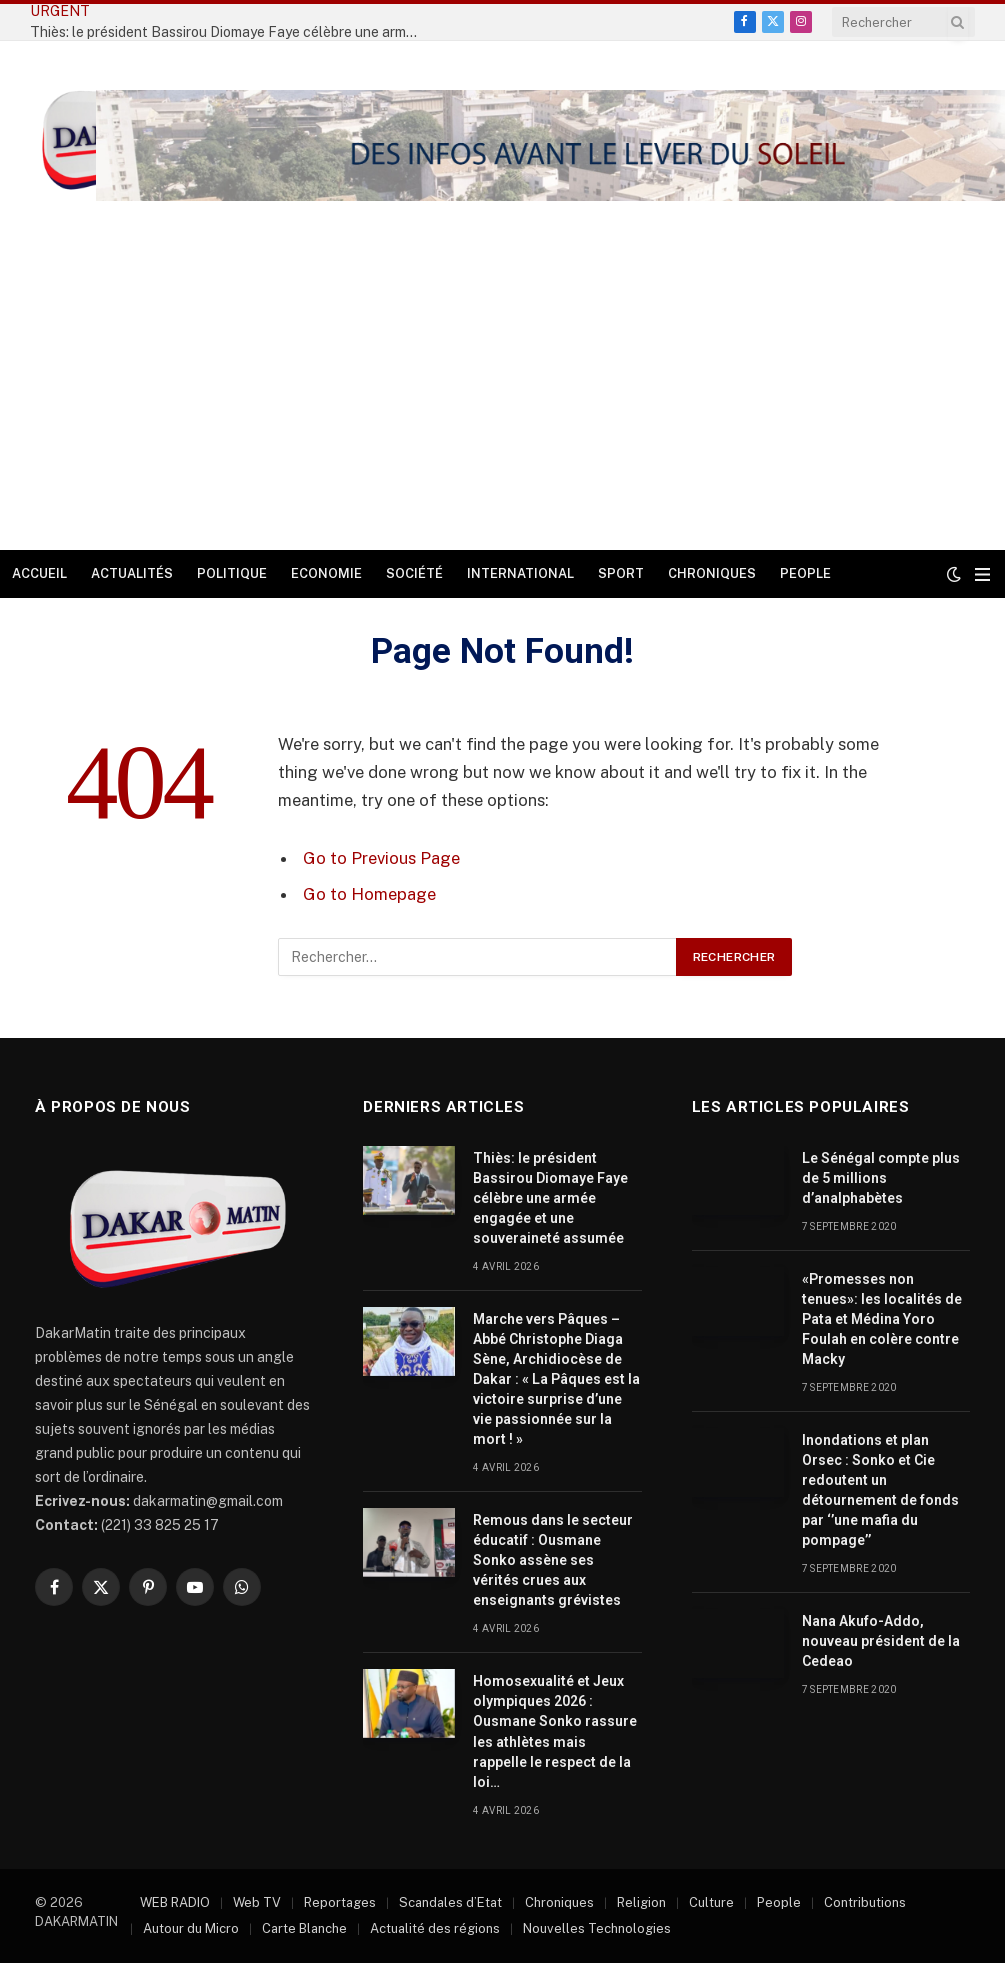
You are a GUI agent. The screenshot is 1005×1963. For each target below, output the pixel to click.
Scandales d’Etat (450, 1902)
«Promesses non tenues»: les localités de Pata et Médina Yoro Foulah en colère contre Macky (882, 1319)
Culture (711, 1902)
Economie (326, 573)
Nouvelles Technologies (597, 1928)
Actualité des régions (435, 1928)
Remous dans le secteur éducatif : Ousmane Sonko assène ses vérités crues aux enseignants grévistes (553, 1560)
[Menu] (982, 574)
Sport (621, 573)
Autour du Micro (191, 1928)
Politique (232, 573)
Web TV (257, 1902)
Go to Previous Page (381, 858)
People (805, 573)
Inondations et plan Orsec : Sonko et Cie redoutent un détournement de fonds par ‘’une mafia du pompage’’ (880, 1490)
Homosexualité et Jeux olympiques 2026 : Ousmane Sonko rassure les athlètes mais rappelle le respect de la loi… (555, 1731)
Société (414, 573)
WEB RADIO (175, 1902)
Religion (641, 1902)
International (520, 573)
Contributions (865, 1902)
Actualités (132, 573)
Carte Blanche (304, 1928)
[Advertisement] (502, 400)
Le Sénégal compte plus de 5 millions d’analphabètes (881, 1178)
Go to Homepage (369, 894)
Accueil (39, 573)
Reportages (340, 1902)
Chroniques (712, 573)
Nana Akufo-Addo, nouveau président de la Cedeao (881, 1641)
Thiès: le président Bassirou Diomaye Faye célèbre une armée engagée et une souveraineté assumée (550, 1198)
